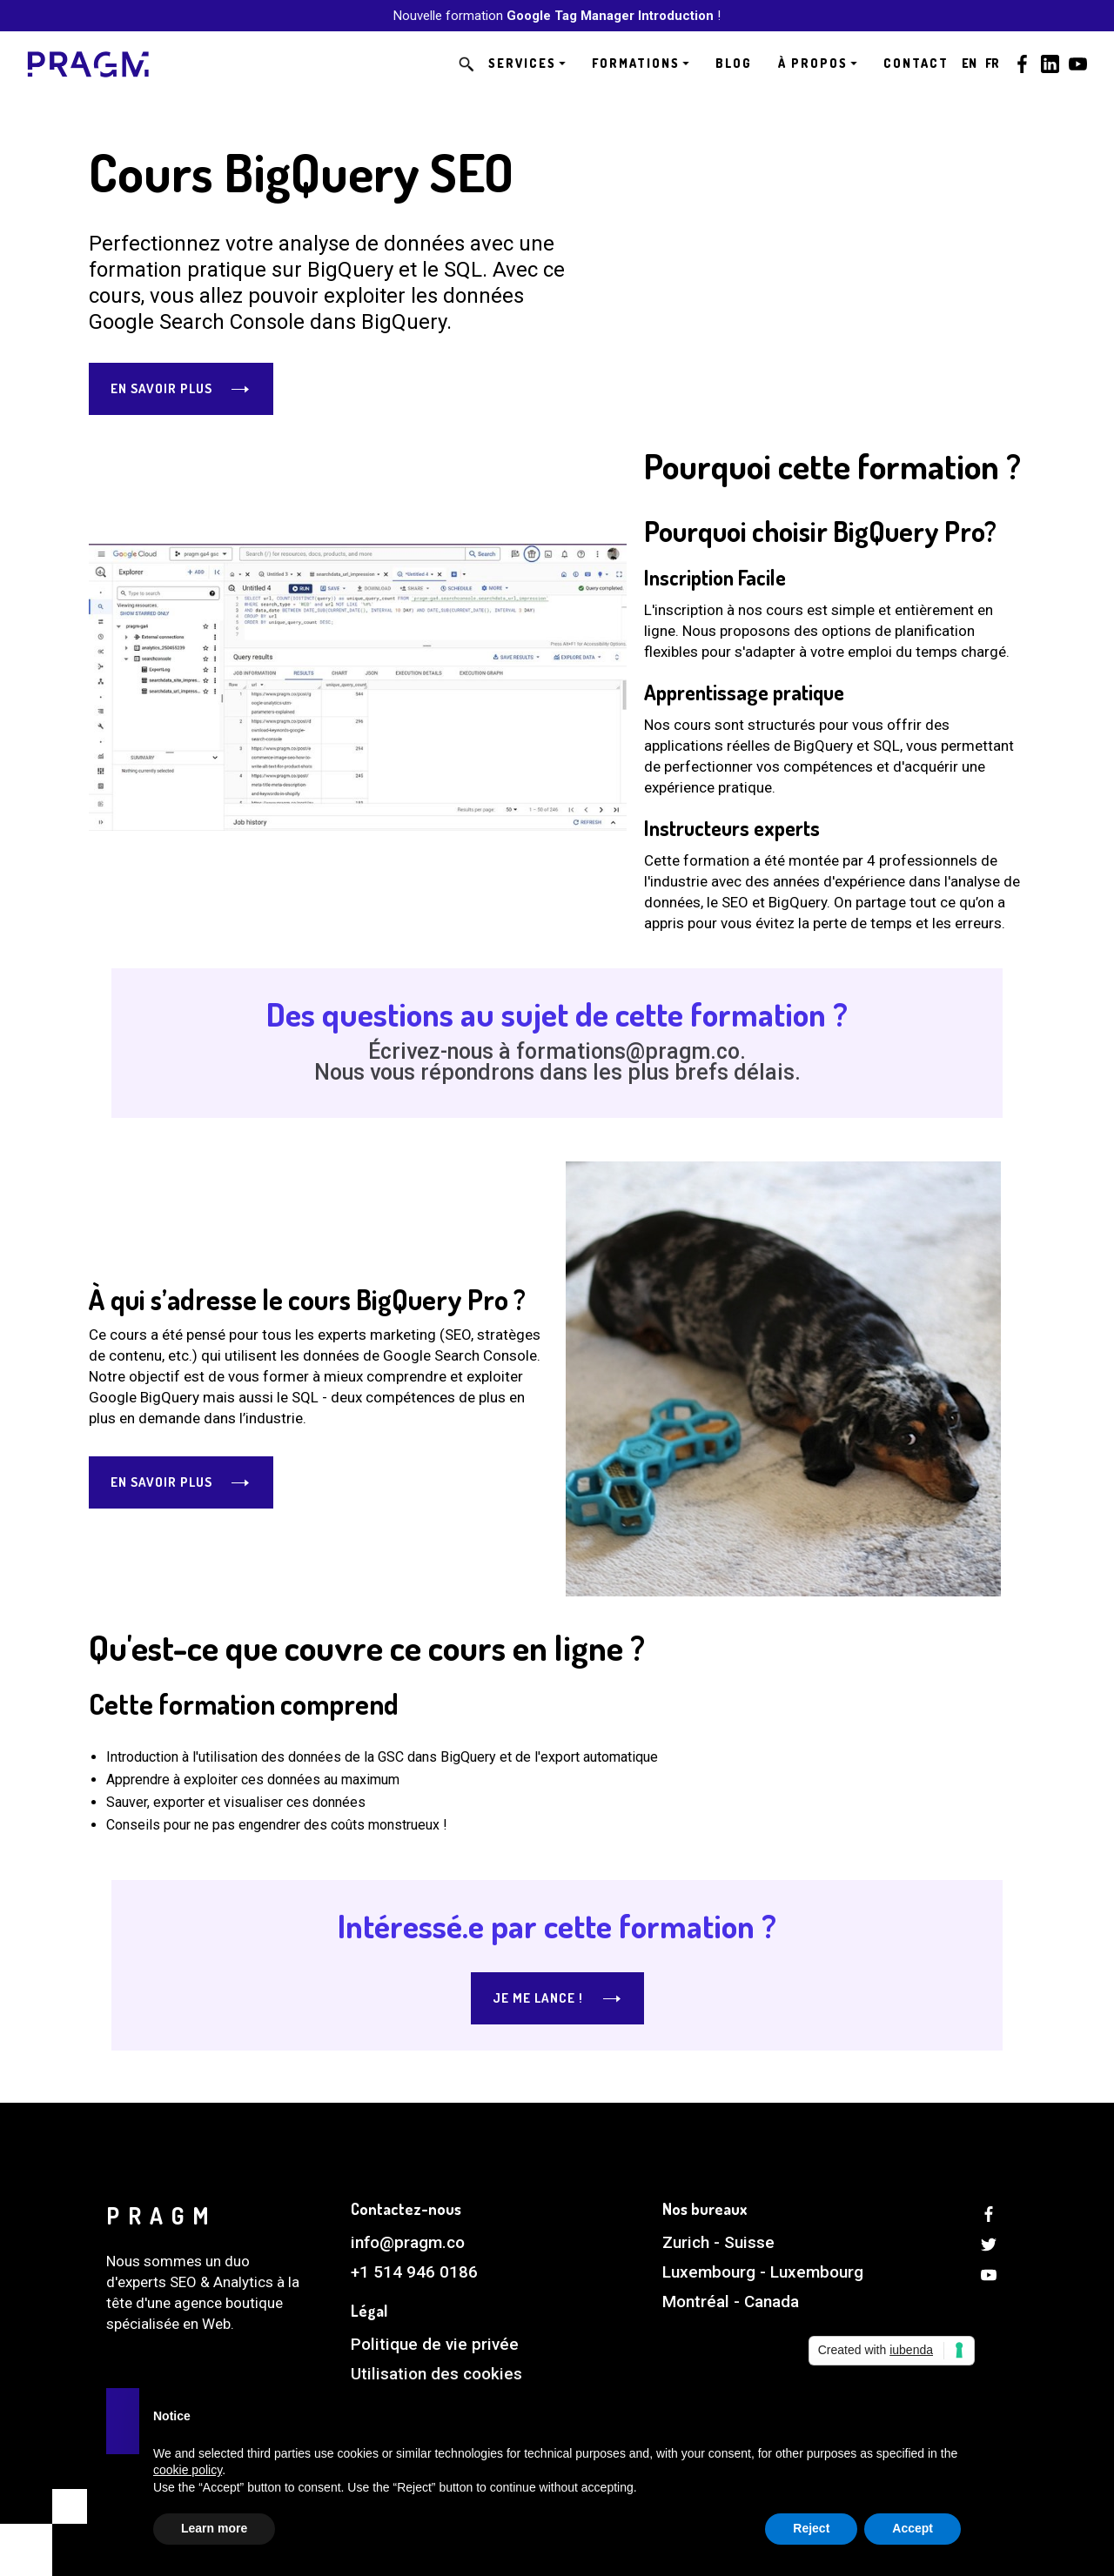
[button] (527, 63)
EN (969, 63)
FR (992, 63)
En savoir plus (161, 388)
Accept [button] (912, 2528)
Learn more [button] (214, 2528)
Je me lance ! (538, 1998)
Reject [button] (811, 2528)
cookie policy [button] (187, 2470)
